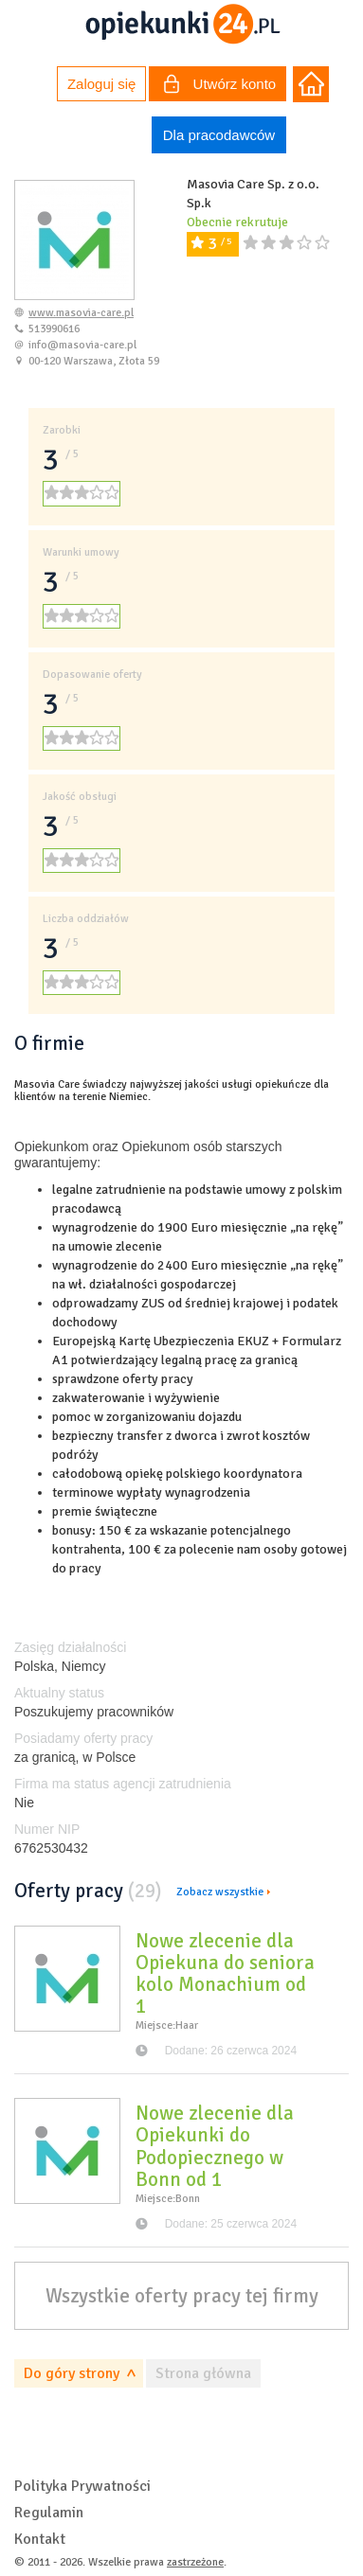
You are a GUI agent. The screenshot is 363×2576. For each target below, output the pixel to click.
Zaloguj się (101, 84)
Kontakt (39, 2539)
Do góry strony (71, 2373)
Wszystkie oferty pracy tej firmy (181, 2295)
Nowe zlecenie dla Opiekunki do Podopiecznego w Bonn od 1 (215, 2146)
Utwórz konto (220, 86)
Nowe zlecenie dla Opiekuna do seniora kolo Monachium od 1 (225, 1973)
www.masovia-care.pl (81, 313)
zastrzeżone (195, 2562)
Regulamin (48, 2512)
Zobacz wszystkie (219, 1892)
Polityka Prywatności (82, 2486)
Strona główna (203, 2373)
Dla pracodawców (219, 135)
